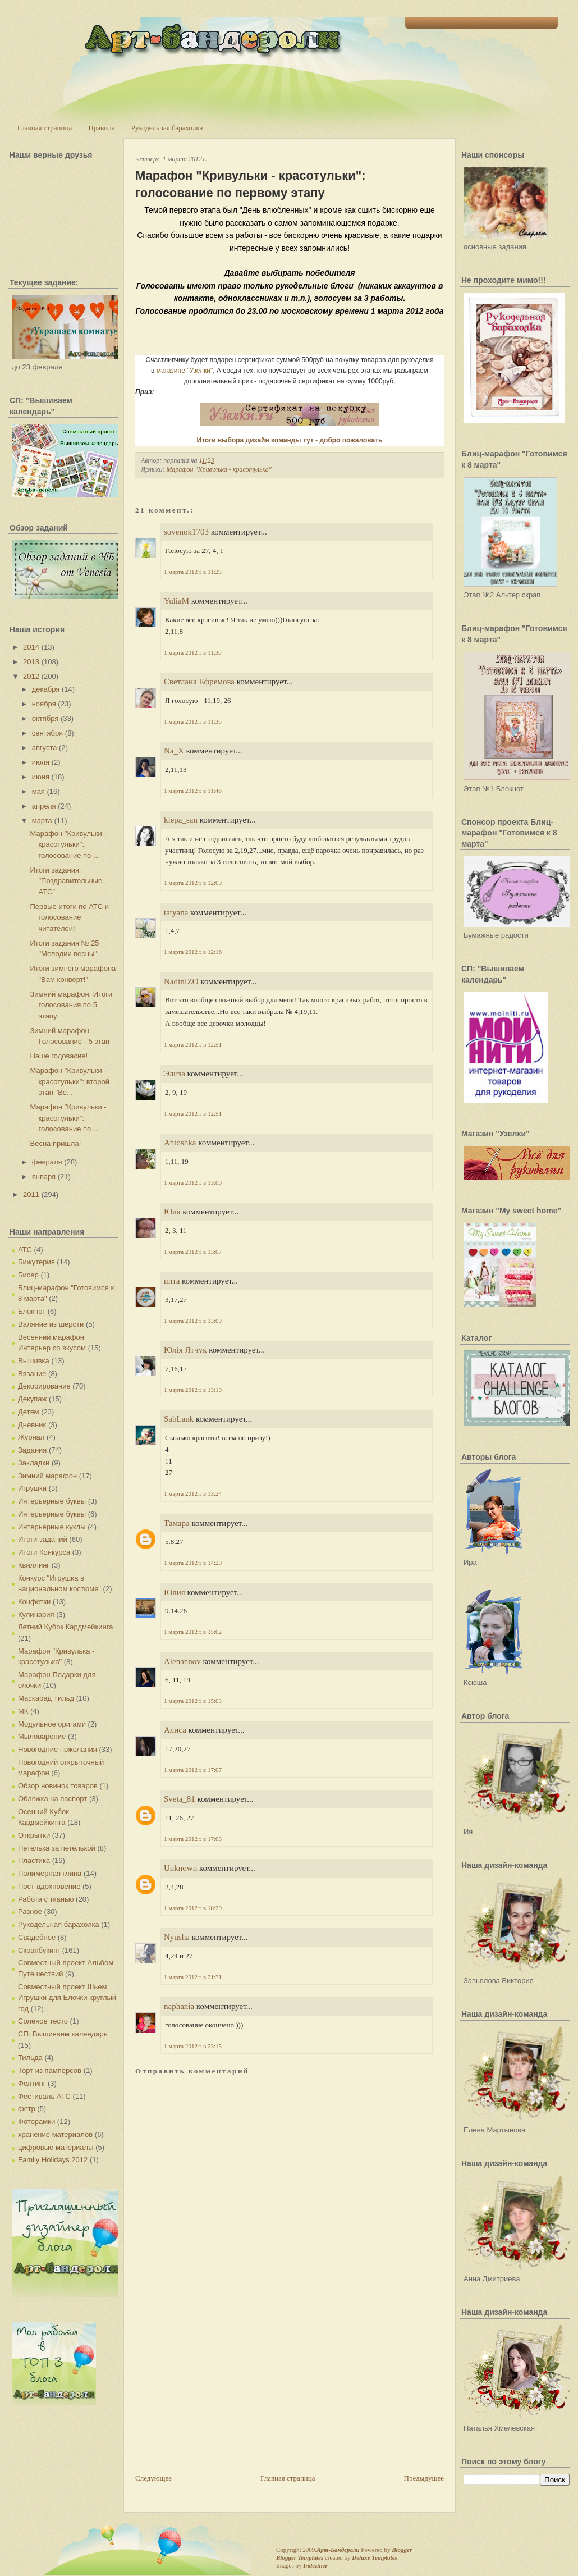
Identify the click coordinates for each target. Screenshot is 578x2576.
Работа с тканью (46, 1899)
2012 (31, 676)
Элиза (174, 1073)
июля (40, 762)
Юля (172, 1211)
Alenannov (182, 1661)
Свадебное (37, 1937)
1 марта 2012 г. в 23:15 (193, 2046)
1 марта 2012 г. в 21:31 (193, 1977)
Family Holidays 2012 (53, 2159)
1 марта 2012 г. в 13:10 (193, 1389)
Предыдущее (424, 2478)
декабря (46, 689)
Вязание (32, 1373)
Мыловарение (42, 1736)
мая (38, 791)
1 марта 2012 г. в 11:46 (193, 790)
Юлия (174, 1592)
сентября (47, 733)
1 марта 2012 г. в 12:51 (193, 1044)
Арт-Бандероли (337, 2549)
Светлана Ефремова (199, 681)
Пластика (34, 1860)
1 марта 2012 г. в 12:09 (193, 882)
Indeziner (315, 2565)
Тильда (30, 2057)
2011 (31, 1194)
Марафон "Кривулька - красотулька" (218, 469)
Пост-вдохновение (49, 1886)
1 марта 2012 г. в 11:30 (193, 652)
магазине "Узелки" (185, 370)
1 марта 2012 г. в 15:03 (193, 1700)
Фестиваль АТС (44, 2096)
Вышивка (33, 1360)
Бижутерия (36, 1262)
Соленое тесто (43, 2021)
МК (23, 1711)
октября (45, 718)
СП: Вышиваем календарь (62, 2034)
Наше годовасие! (59, 1056)
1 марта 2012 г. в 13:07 (193, 1251)
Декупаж (32, 1399)
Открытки (34, 1835)
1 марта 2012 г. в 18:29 (193, 1907)
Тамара (177, 1523)
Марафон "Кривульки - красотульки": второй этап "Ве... (69, 1081)
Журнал (31, 1437)
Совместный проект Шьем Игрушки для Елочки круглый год (67, 1998)
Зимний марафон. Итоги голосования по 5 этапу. (71, 1005)
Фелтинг (31, 2083)
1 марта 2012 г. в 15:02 (193, 1631)
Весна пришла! (55, 1143)
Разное (30, 1911)
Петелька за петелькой (56, 1848)
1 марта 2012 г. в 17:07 (193, 1769)
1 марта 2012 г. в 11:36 (193, 721)
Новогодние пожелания (57, 1749)
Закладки (33, 1463)
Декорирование (44, 1386)
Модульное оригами (52, 1724)
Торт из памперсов (49, 2070)
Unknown (180, 1868)
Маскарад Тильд (46, 1698)
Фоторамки (36, 2121)
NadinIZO (181, 981)
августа (44, 747)
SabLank (179, 1418)
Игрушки (32, 1488)
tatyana (176, 912)
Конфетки (34, 1601)
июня (40, 777)
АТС (25, 1249)
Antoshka (180, 1142)
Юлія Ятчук (185, 1349)
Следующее (153, 2478)
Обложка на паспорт (52, 1798)
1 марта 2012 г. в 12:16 (193, 951)
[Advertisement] (219, 2394)
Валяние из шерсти (51, 1324)
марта (42, 820)
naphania (179, 2006)
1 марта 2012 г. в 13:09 (193, 1320)
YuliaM (176, 600)
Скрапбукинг (39, 1950)
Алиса (175, 1729)
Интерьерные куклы (52, 1527)
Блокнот (31, 1311)
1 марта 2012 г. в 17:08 (193, 1838)
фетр (26, 2108)
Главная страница (44, 128)
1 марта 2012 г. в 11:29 (193, 571)
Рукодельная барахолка (167, 128)
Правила (101, 128)
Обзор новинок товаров (58, 1786)
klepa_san (181, 819)
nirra (172, 1280)
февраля (47, 1162)
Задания (32, 1450)
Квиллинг (33, 1565)
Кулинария (36, 1614)
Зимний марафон (47, 1476)
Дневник (32, 1425)
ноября (44, 704)
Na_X (174, 750)
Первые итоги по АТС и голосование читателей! (69, 917)
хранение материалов (55, 2134)
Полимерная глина (49, 1873)
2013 (31, 661)
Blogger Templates (299, 2557)
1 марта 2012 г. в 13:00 (193, 1182)
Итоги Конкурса (44, 1552)
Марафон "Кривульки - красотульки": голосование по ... (68, 844)
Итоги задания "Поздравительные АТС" (66, 881)
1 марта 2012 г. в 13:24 (193, 1493)
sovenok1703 (186, 531)
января (44, 1176)
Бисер (28, 1275)
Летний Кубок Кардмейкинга (65, 1627)
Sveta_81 (179, 1798)
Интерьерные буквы (52, 1501)
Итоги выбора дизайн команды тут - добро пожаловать (290, 440)
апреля (44, 806)
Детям (28, 1412)
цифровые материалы (56, 2147)
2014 (31, 647)
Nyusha (177, 1937)
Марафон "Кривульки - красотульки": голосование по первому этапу (250, 184)
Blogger (402, 2549)
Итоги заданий (42, 1539)
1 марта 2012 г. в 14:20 (193, 1562)
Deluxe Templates (374, 2557)
